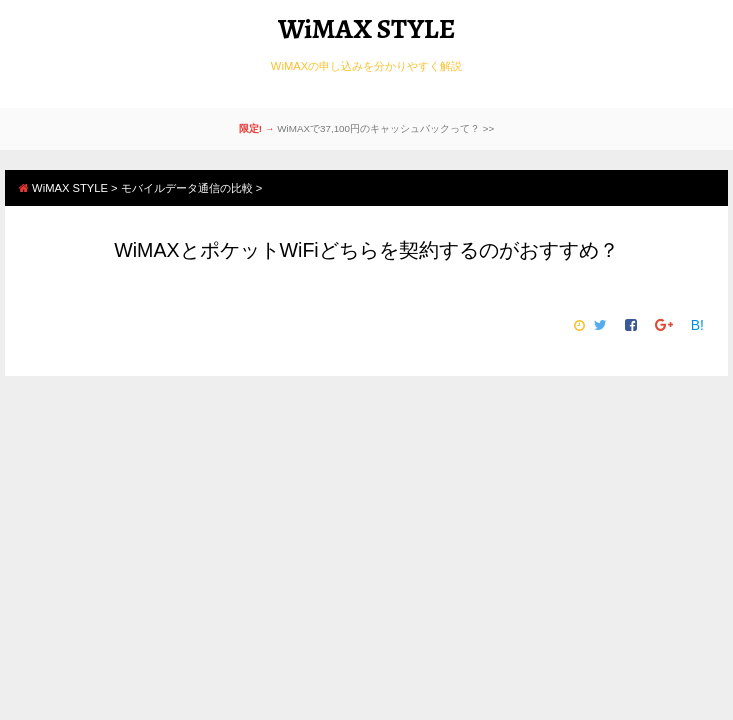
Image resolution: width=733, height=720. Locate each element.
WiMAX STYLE (366, 29)
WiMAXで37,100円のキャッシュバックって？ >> (385, 128)
